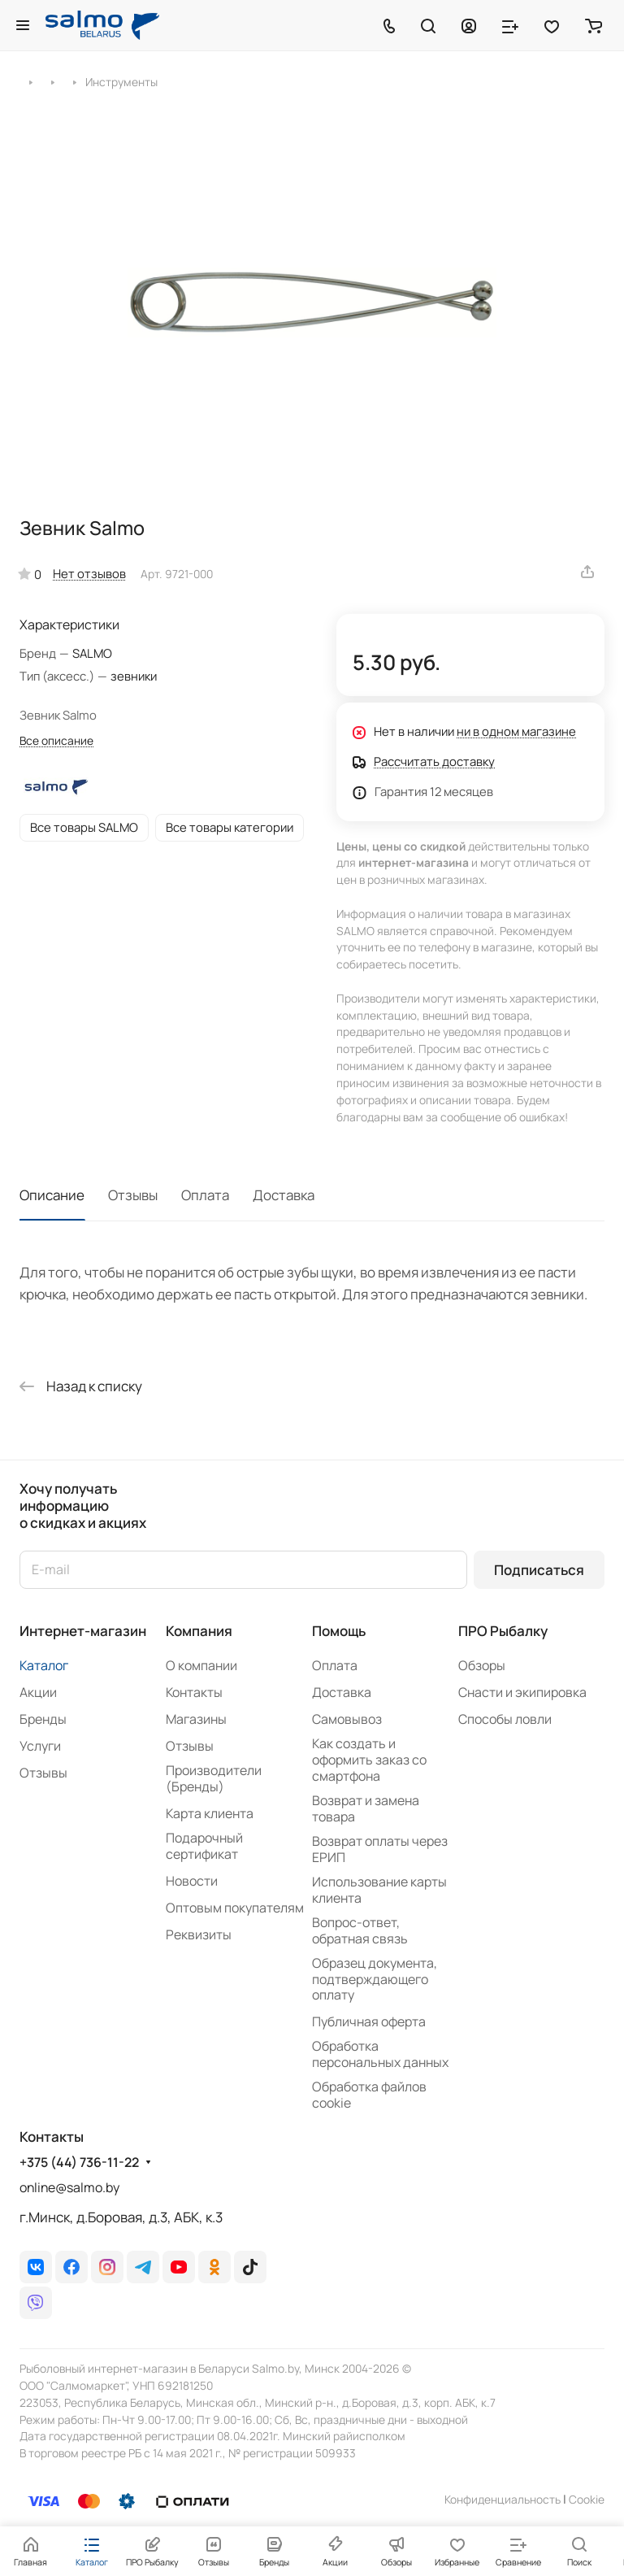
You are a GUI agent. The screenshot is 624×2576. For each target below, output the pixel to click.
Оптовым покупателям (235, 1908)
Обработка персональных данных (380, 2054)
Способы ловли (505, 1719)
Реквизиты (199, 1934)
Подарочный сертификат (204, 1846)
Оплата (205, 1195)
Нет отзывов (89, 573)
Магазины (196, 1719)
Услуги (40, 1746)
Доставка (283, 1195)
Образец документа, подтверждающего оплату (374, 1979)
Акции (38, 1692)
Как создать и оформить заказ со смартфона (369, 1759)
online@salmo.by (69, 2187)
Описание (52, 1195)
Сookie (586, 2499)
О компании (201, 1665)
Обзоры (481, 1665)
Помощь (339, 1630)
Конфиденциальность (502, 2499)
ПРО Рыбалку (503, 1630)
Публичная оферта (369, 2021)
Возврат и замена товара (365, 1808)
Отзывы (133, 1195)
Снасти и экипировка (522, 1692)
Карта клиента (210, 1813)
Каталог (44, 1665)
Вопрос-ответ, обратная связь (360, 1930)
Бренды (43, 1719)
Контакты (194, 1692)
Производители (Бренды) (214, 1778)
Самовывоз (347, 1719)
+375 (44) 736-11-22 (79, 2162)
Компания (199, 1630)
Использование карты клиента (379, 1890)
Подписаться (539, 1569)
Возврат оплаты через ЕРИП (380, 1849)
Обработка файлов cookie (369, 2095)
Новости (192, 1881)
